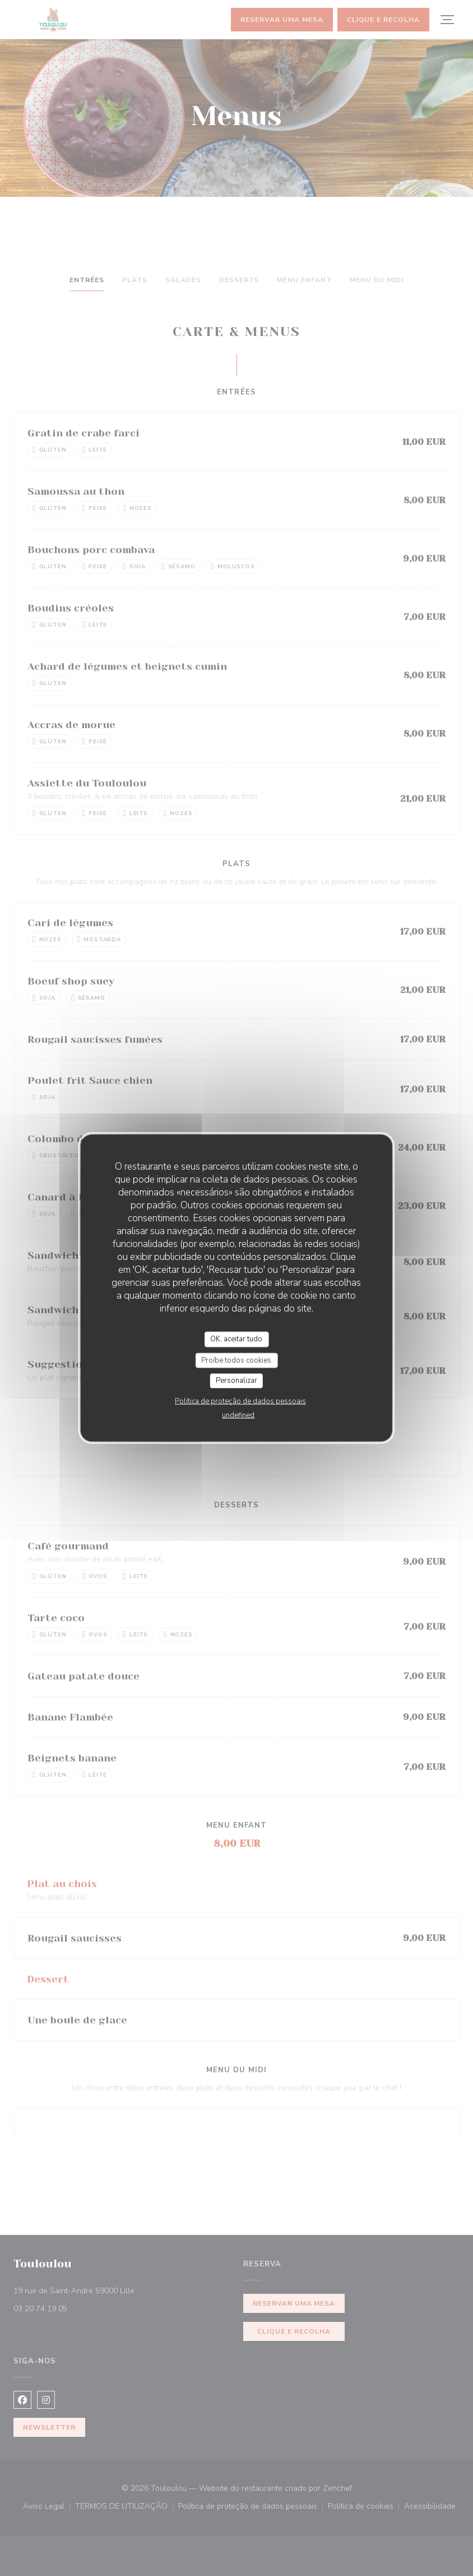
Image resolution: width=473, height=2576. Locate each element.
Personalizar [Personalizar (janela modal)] (236, 1381)
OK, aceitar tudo (236, 1339)
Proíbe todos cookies (236, 1360)
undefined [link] (238, 1415)
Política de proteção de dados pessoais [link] (240, 1401)
